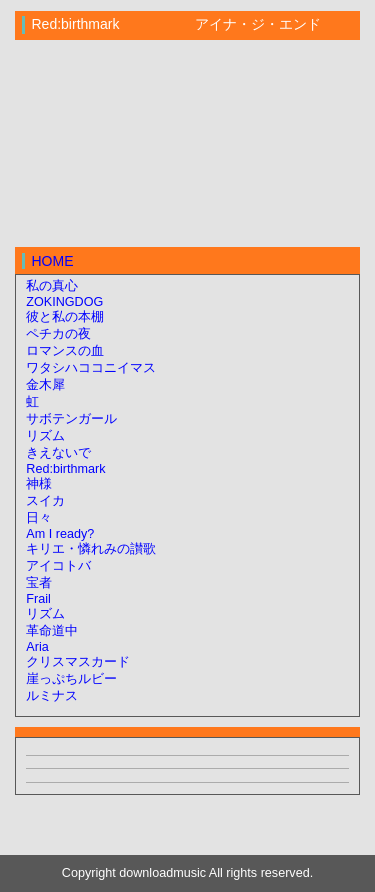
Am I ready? (60, 534)
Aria (37, 647)
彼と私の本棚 (65, 317)
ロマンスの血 (65, 351)
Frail (38, 599)
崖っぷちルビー (71, 679)
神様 (39, 484)
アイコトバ (58, 566)
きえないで (58, 453)
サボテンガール (71, 419)
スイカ (45, 501)
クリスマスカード (78, 662)
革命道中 (52, 631)
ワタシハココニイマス (91, 368)
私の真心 (52, 286)
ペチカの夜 (58, 334)
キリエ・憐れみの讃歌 (91, 549)
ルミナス (52, 696)
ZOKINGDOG (64, 302)
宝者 (39, 583)
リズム (45, 436)
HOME (53, 261)
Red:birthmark (65, 469)
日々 (39, 518)
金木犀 (45, 385)
